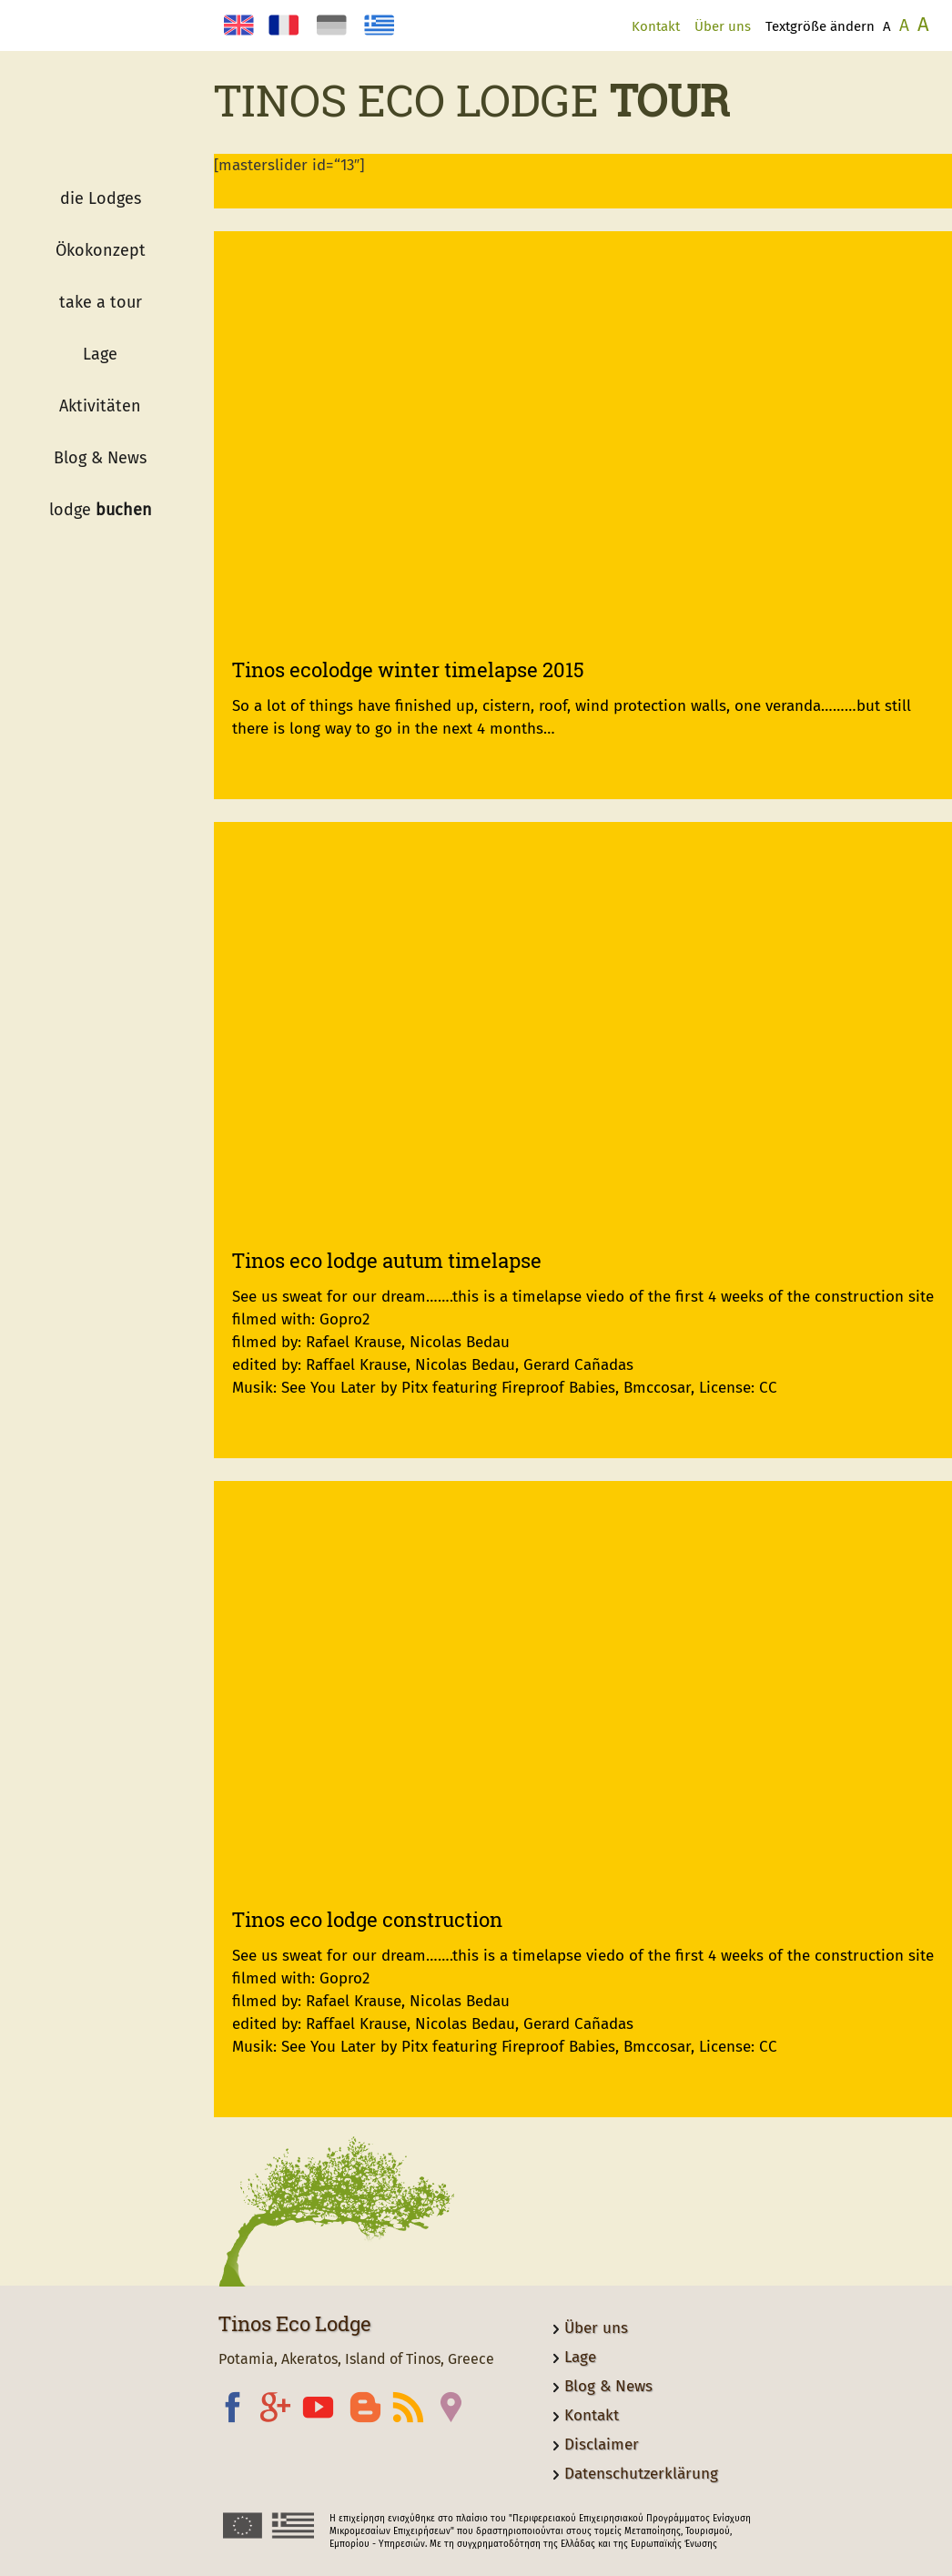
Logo (100, 126)
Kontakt (656, 26)
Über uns (722, 26)
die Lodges (100, 198)
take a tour (100, 302)
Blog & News (100, 458)
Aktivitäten (100, 406)
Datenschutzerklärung (641, 2473)
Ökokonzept (101, 250)
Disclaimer (601, 2444)
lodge (100, 510)
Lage (100, 354)
